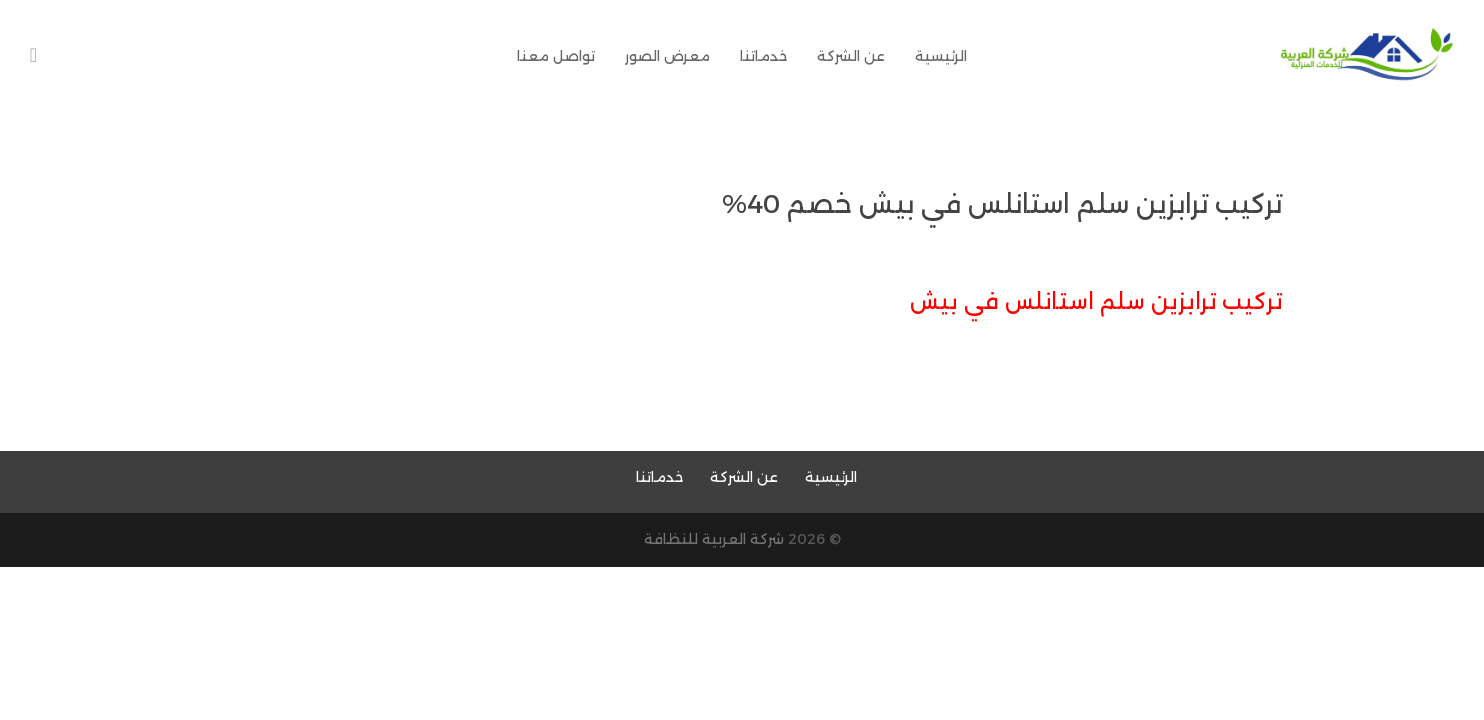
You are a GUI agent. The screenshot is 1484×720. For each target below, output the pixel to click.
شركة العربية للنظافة (714, 539)
